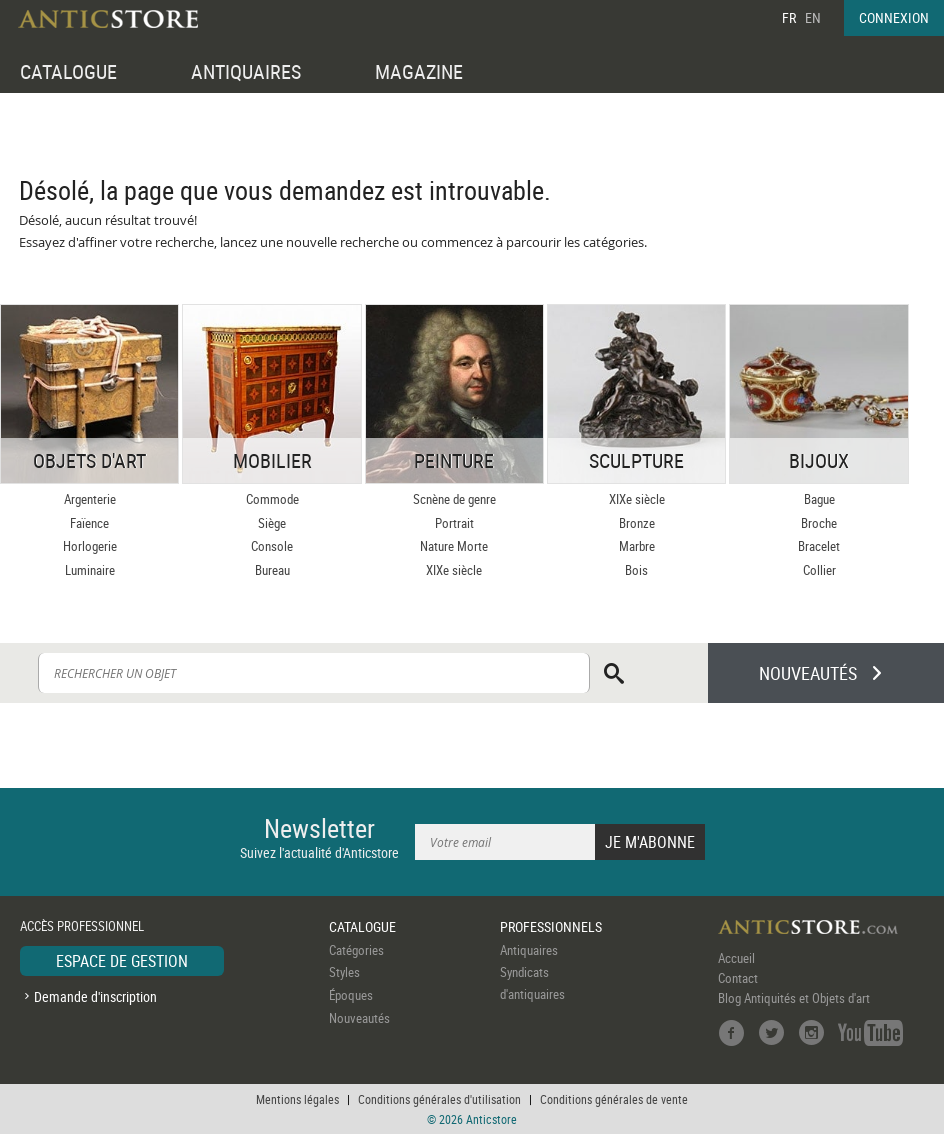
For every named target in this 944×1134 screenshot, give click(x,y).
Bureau (272, 570)
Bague (819, 499)
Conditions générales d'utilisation (439, 1099)
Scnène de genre (454, 499)
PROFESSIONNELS (551, 926)
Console (272, 546)
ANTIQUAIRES (246, 71)
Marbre (637, 546)
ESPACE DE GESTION (122, 961)
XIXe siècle (454, 570)
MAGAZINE (419, 71)
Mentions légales (297, 1099)
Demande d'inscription (95, 996)
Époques (351, 995)
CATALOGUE (68, 71)
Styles (344, 972)
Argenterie (90, 499)
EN (813, 17)
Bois (636, 570)
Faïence (89, 523)
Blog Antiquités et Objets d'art (794, 998)
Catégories (356, 950)
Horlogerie (90, 546)
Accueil (736, 958)
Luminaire (90, 570)
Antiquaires (529, 950)
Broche (819, 523)
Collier (819, 570)
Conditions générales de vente (614, 1099)
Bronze (637, 523)
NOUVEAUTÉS (808, 673)
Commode (272, 499)
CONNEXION (894, 17)
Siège (272, 523)
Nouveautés (359, 1018)
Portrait (454, 523)
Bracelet (819, 546)
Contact (738, 978)
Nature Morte (454, 546)
